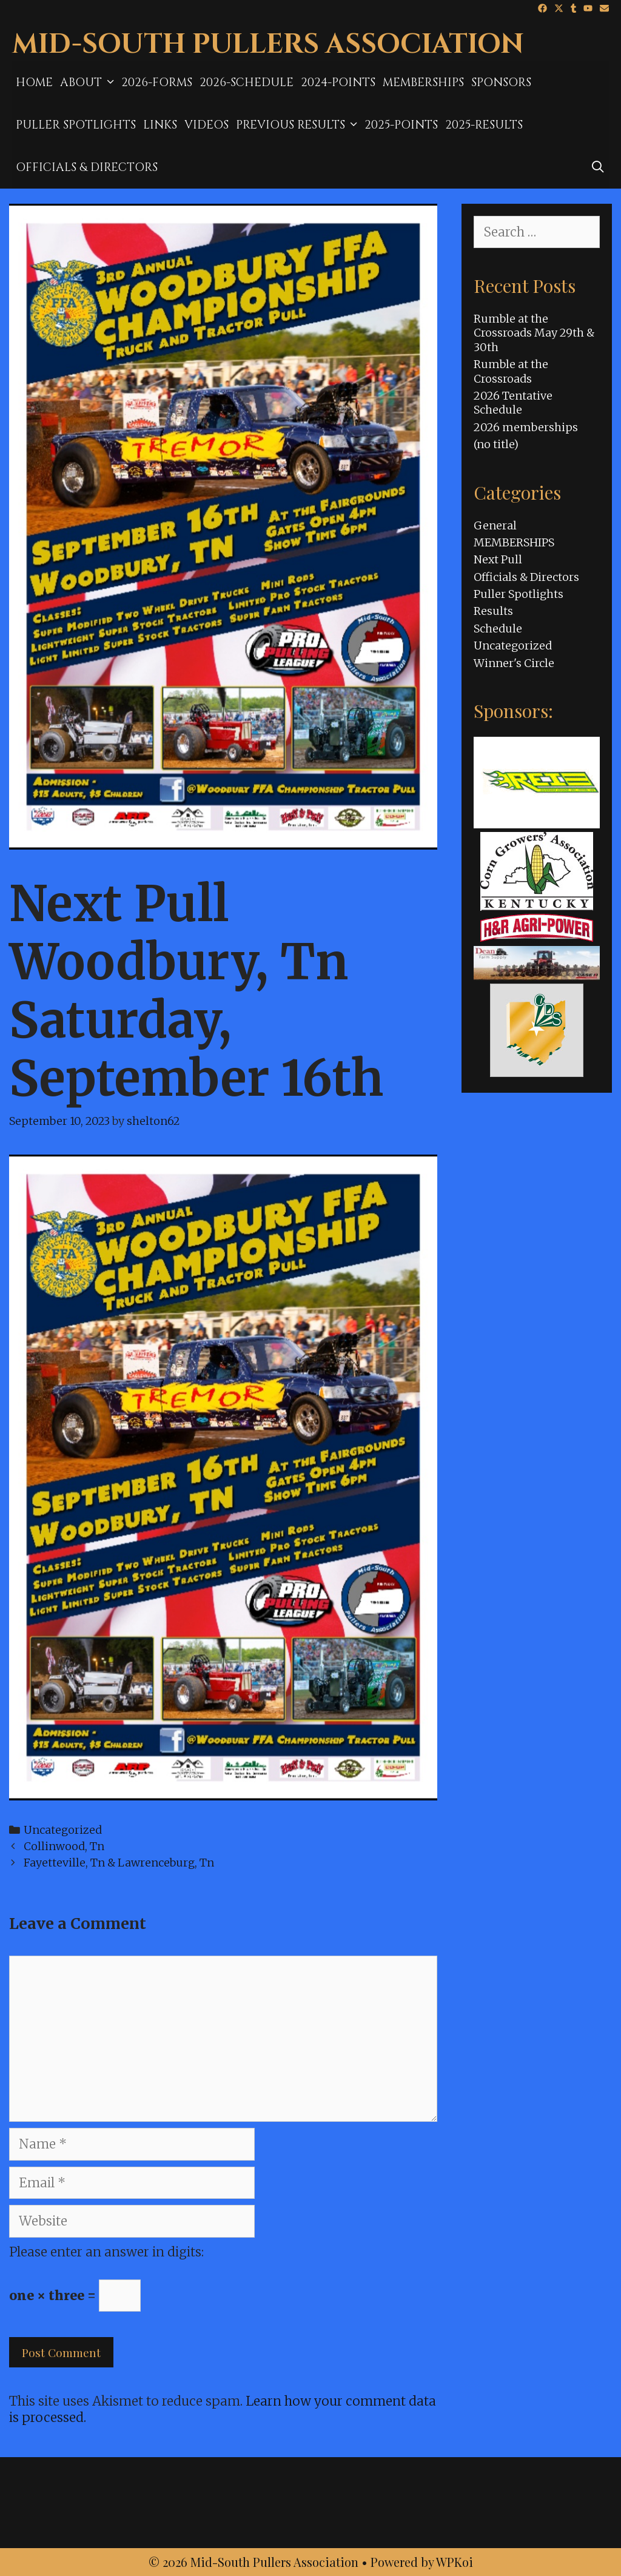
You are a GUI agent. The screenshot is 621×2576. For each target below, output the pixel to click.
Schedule (498, 629)
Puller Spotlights (76, 125)
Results (493, 611)
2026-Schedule (247, 82)
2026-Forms (156, 82)
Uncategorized (63, 1830)
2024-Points (338, 82)
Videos (206, 125)
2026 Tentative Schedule (513, 403)
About (89, 82)
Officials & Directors (87, 167)
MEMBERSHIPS (423, 82)
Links (160, 125)
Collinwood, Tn (64, 1846)
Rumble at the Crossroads (511, 371)
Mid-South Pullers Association (268, 44)
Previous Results (298, 125)
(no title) (496, 444)
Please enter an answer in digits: (106, 2252)
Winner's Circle (514, 663)
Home (34, 82)
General (495, 525)
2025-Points (401, 125)
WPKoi (454, 2562)
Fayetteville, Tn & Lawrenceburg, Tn (119, 1863)
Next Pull (498, 559)
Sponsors (501, 82)
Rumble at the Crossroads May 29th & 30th (534, 333)
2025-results (484, 125)
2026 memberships (526, 427)
